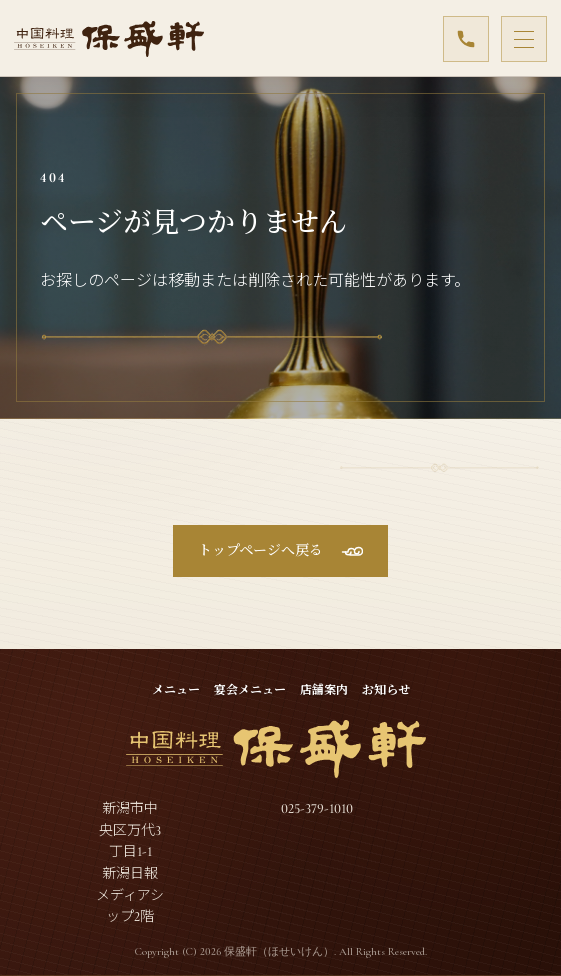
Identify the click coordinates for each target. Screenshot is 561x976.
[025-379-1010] (466, 39)
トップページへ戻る (260, 550)
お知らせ (386, 690)
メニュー (176, 690)
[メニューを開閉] (524, 39)
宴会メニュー (250, 690)
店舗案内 (324, 690)
